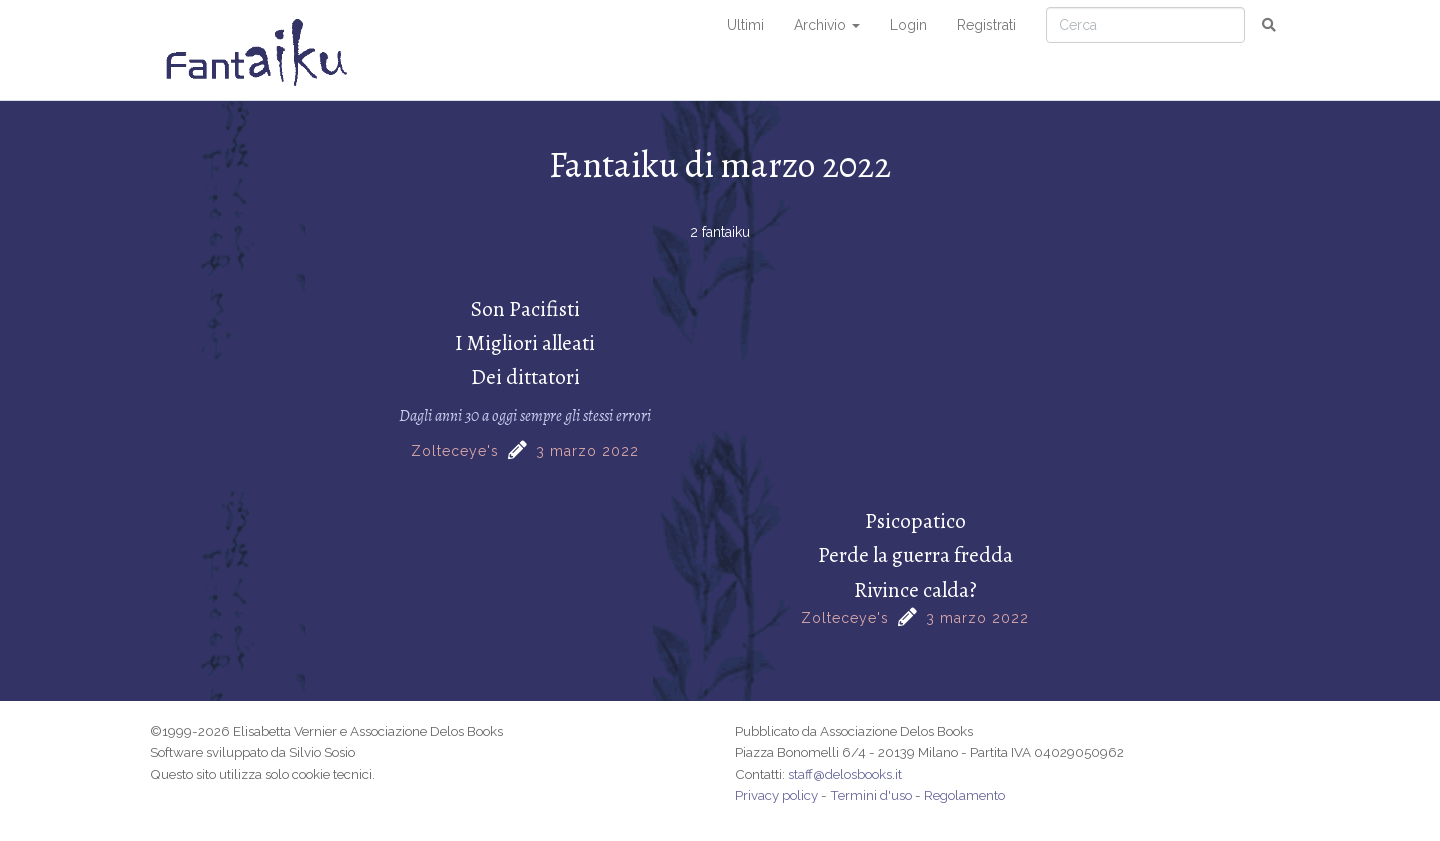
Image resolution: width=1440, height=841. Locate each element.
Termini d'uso (871, 795)
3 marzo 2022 (587, 451)
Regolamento (964, 795)
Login (908, 25)
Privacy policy (776, 795)
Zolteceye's (455, 451)
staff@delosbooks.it (845, 774)
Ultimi (745, 25)
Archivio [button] (827, 25)
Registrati (986, 25)
